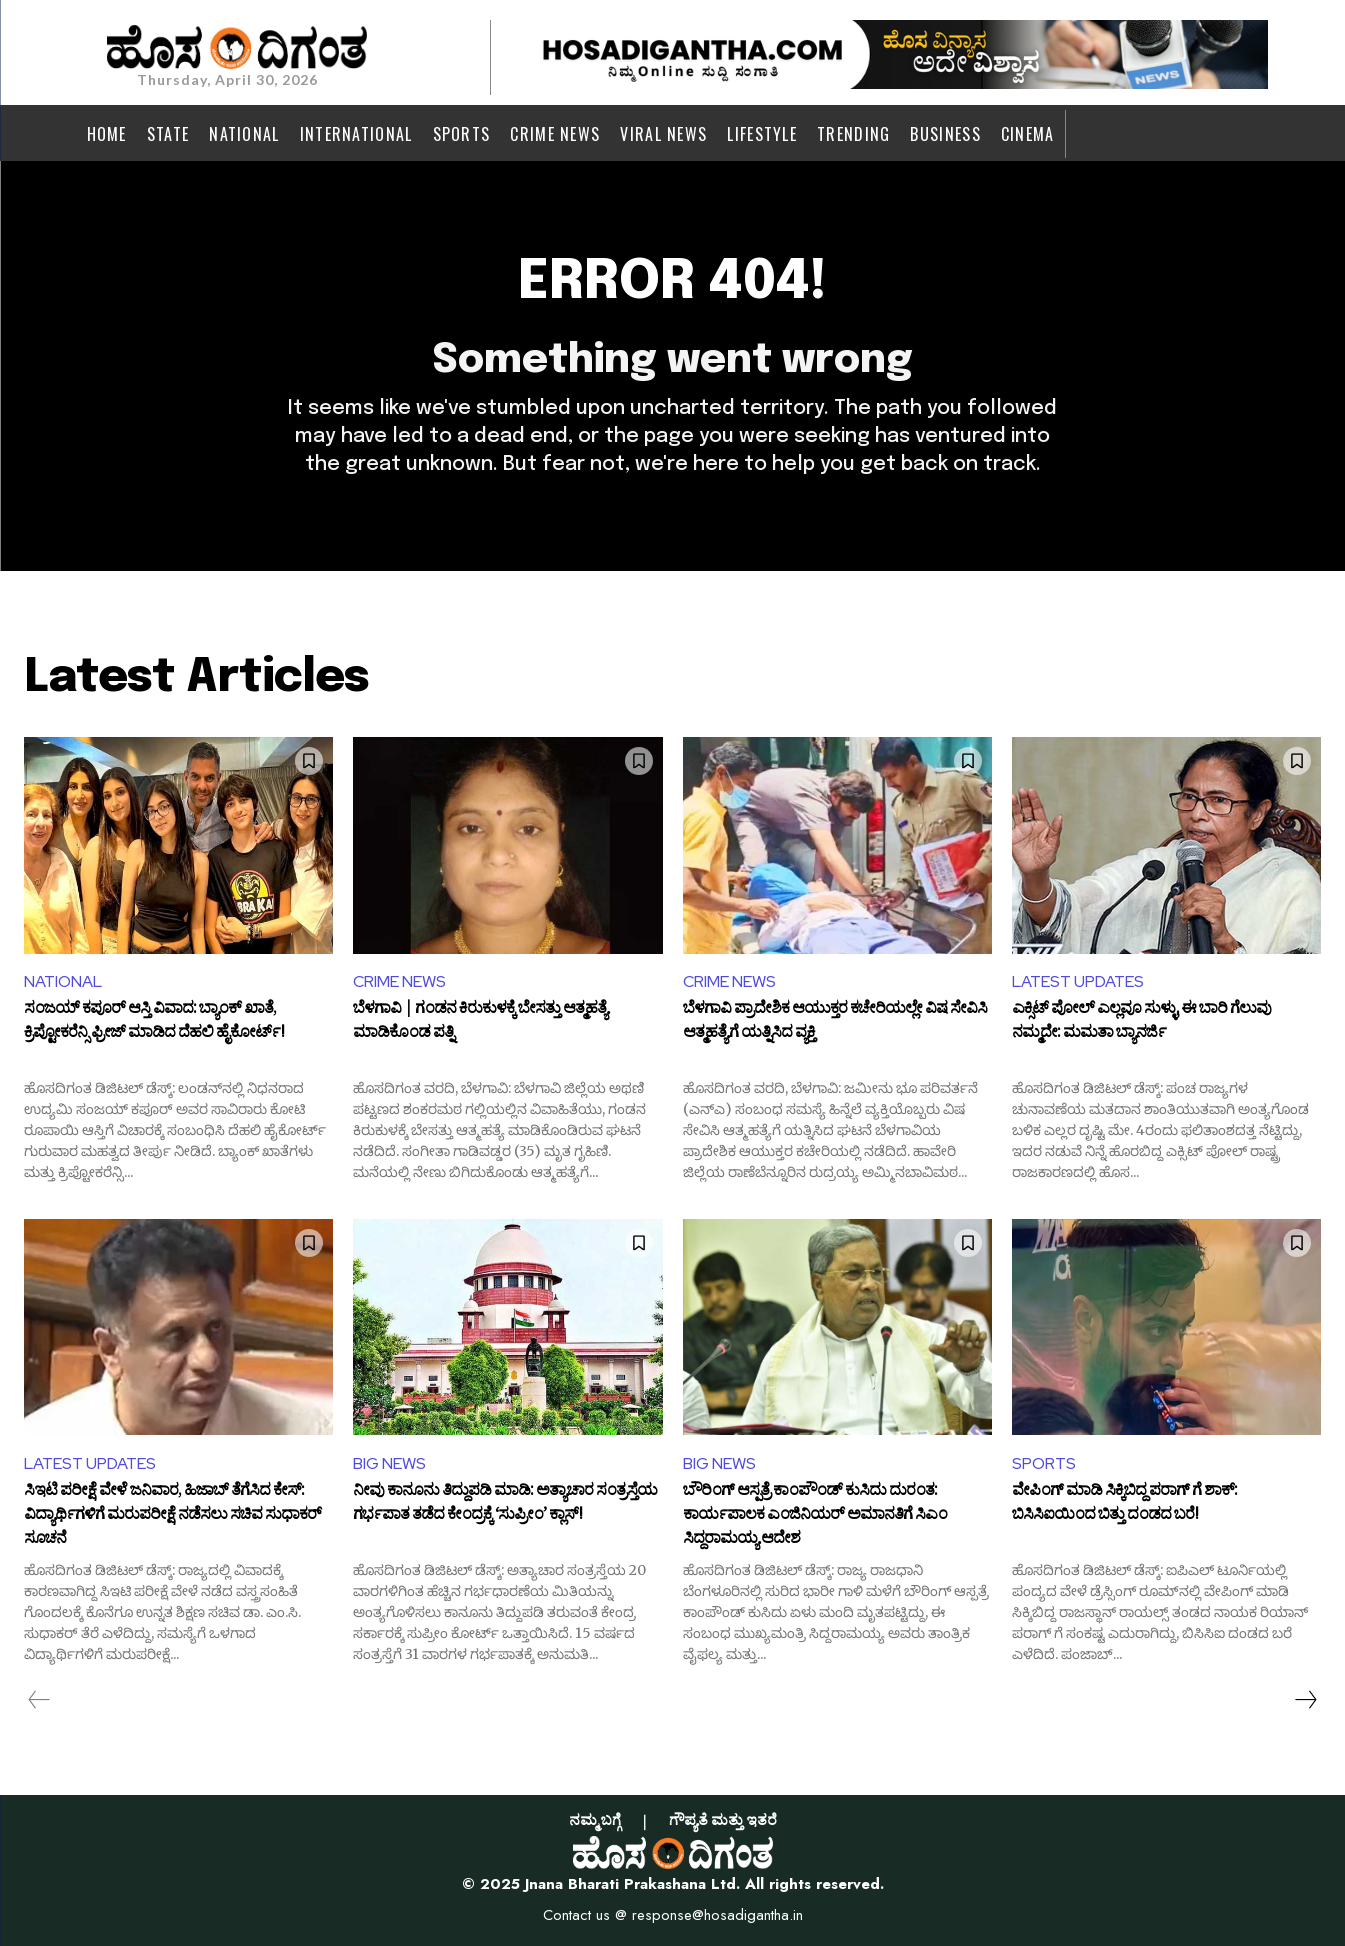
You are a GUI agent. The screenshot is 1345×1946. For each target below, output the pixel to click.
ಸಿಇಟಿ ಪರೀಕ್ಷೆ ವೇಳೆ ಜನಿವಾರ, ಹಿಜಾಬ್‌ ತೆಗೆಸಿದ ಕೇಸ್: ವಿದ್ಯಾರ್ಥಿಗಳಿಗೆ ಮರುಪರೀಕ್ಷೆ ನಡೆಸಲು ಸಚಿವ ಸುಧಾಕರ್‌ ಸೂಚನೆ (172, 1515)
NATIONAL (63, 981)
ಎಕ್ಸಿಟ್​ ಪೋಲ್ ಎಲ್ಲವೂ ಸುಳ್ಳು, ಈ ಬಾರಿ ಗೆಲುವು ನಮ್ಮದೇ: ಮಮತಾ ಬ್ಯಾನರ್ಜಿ (1141, 1023)
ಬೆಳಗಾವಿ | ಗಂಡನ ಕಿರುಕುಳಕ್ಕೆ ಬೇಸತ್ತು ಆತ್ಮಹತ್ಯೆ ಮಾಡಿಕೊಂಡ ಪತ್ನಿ (480, 1023)
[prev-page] (39, 1700)
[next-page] (1305, 1700)
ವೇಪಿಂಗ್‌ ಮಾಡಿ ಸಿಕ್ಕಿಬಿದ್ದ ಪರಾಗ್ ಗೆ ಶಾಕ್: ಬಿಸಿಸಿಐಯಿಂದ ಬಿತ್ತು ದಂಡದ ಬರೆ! (1124, 1505)
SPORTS (1044, 1463)
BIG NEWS (389, 1463)
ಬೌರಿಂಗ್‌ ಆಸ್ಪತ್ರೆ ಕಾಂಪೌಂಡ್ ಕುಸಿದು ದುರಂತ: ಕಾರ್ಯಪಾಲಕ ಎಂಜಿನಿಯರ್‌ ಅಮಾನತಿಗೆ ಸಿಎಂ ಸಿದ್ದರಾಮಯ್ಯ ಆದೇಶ (815, 1515)
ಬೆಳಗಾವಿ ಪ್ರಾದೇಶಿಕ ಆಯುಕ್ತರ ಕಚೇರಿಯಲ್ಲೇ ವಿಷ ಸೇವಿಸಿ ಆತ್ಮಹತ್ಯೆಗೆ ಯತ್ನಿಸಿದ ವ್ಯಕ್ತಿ (835, 1023)
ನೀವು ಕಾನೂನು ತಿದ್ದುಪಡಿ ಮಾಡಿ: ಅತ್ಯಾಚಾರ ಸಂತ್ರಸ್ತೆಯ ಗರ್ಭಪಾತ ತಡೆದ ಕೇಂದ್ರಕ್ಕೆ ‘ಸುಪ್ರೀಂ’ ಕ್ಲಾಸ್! (505, 1505)
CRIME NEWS (399, 981)
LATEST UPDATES (1078, 981)
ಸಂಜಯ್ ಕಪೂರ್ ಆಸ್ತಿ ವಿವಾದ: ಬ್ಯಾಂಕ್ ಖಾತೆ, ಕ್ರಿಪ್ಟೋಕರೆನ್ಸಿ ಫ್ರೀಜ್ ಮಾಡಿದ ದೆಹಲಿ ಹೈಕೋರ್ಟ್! (154, 1023)
